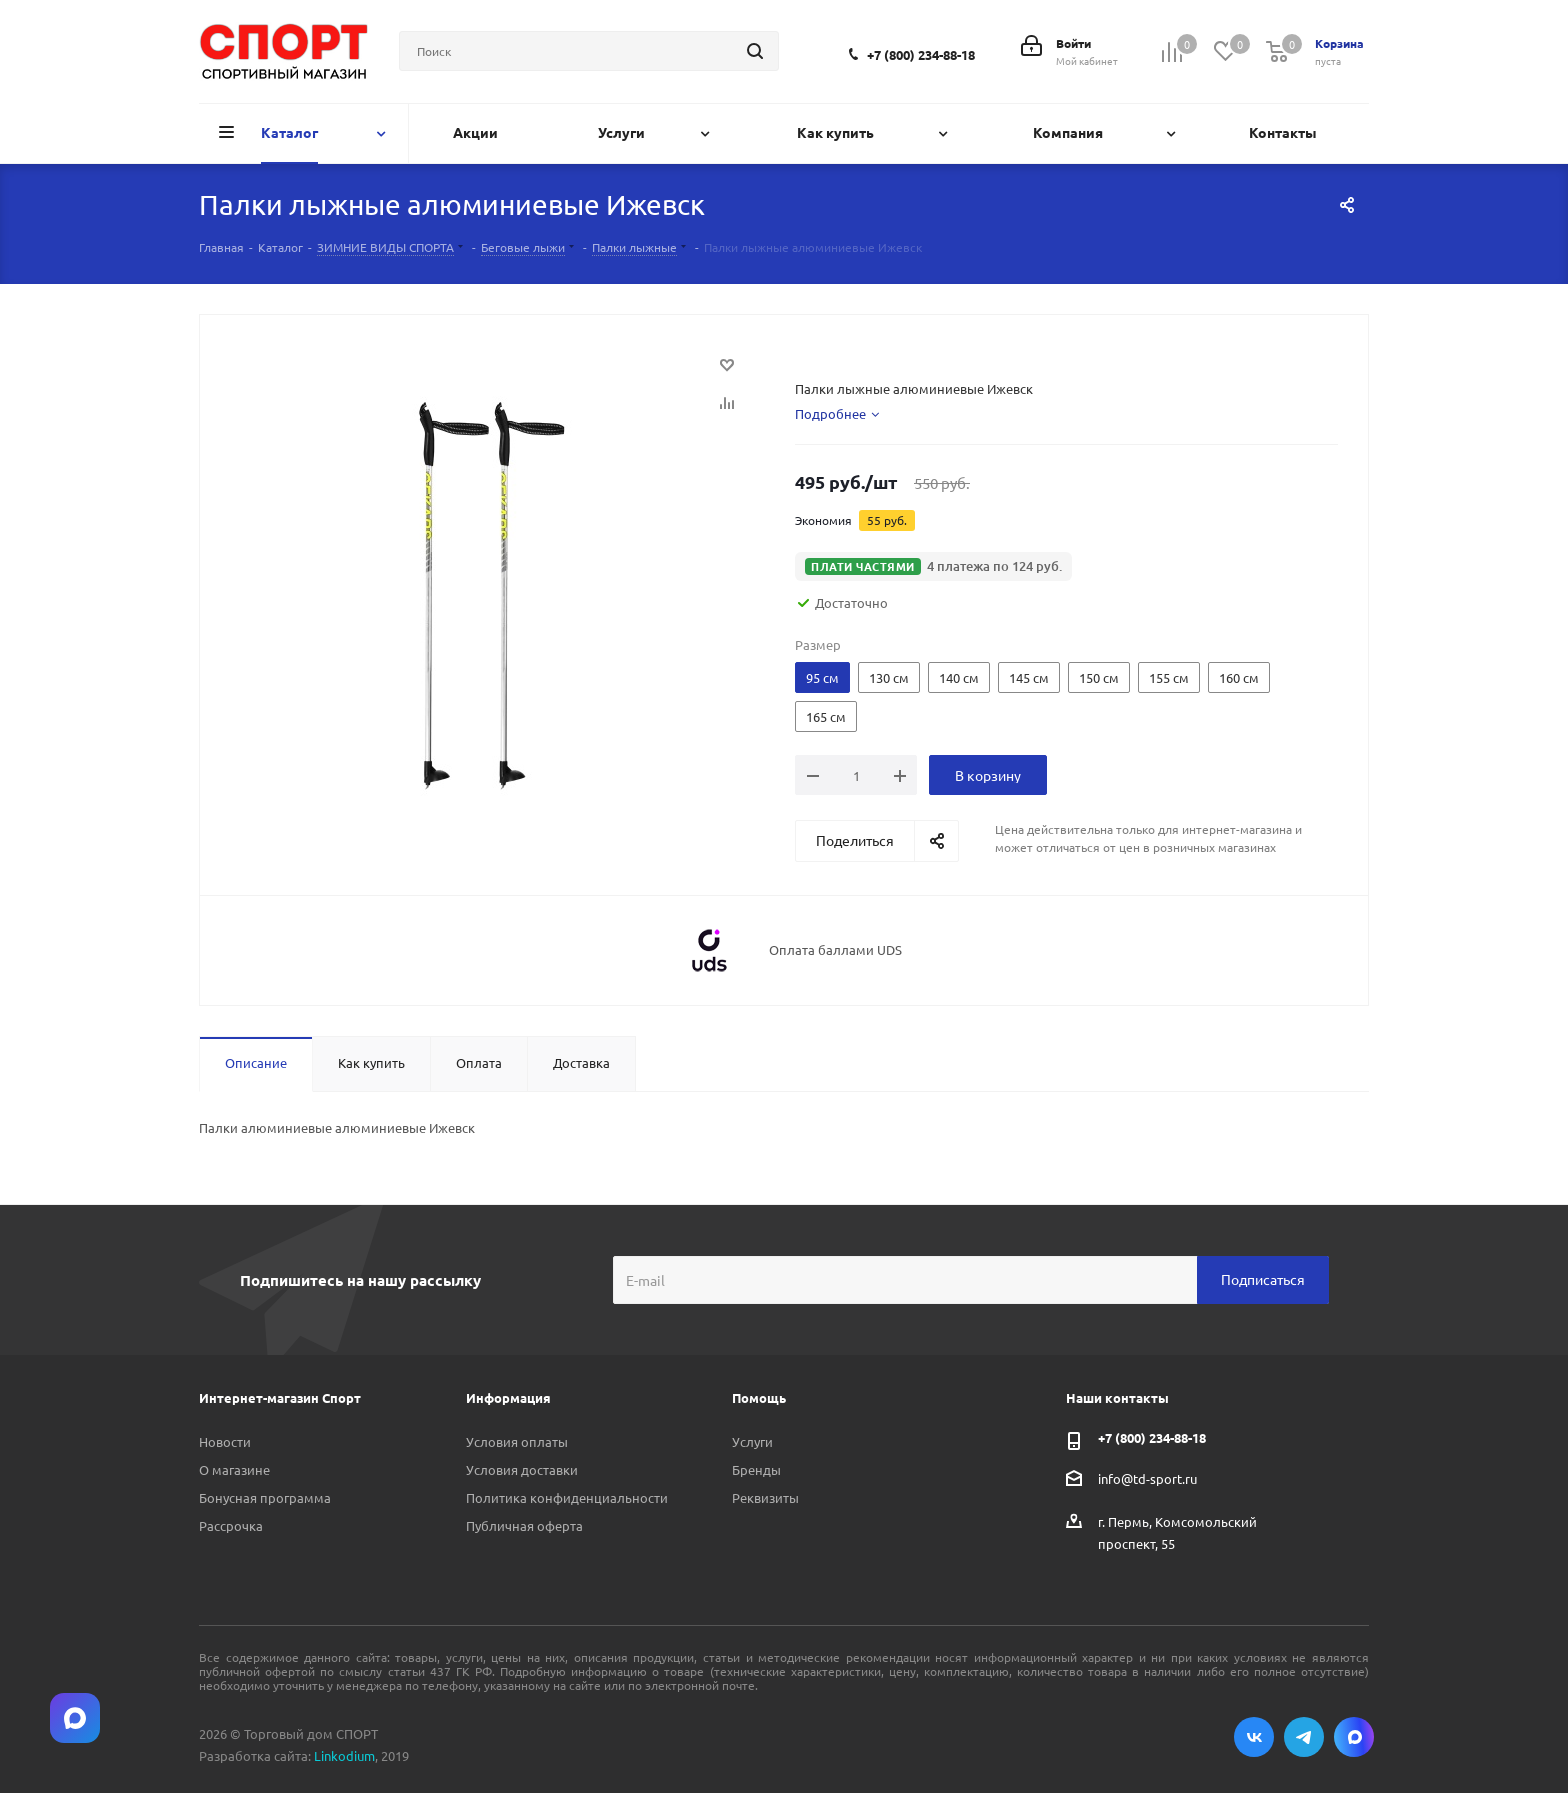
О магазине (234, 1469)
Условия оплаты (517, 1441)
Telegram (1304, 1737)
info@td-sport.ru (1147, 1477)
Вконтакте (1254, 1737)
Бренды (756, 1469)
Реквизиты (765, 1497)
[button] (933, 566)
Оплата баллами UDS (835, 950)
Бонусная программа (265, 1497)
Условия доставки (522, 1469)
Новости (225, 1441)
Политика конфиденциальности (567, 1497)
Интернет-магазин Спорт (280, 1397)
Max (1354, 1737)
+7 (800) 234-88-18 (921, 54)
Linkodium (344, 1755)
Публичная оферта (524, 1525)
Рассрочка (231, 1525)
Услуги (752, 1441)
